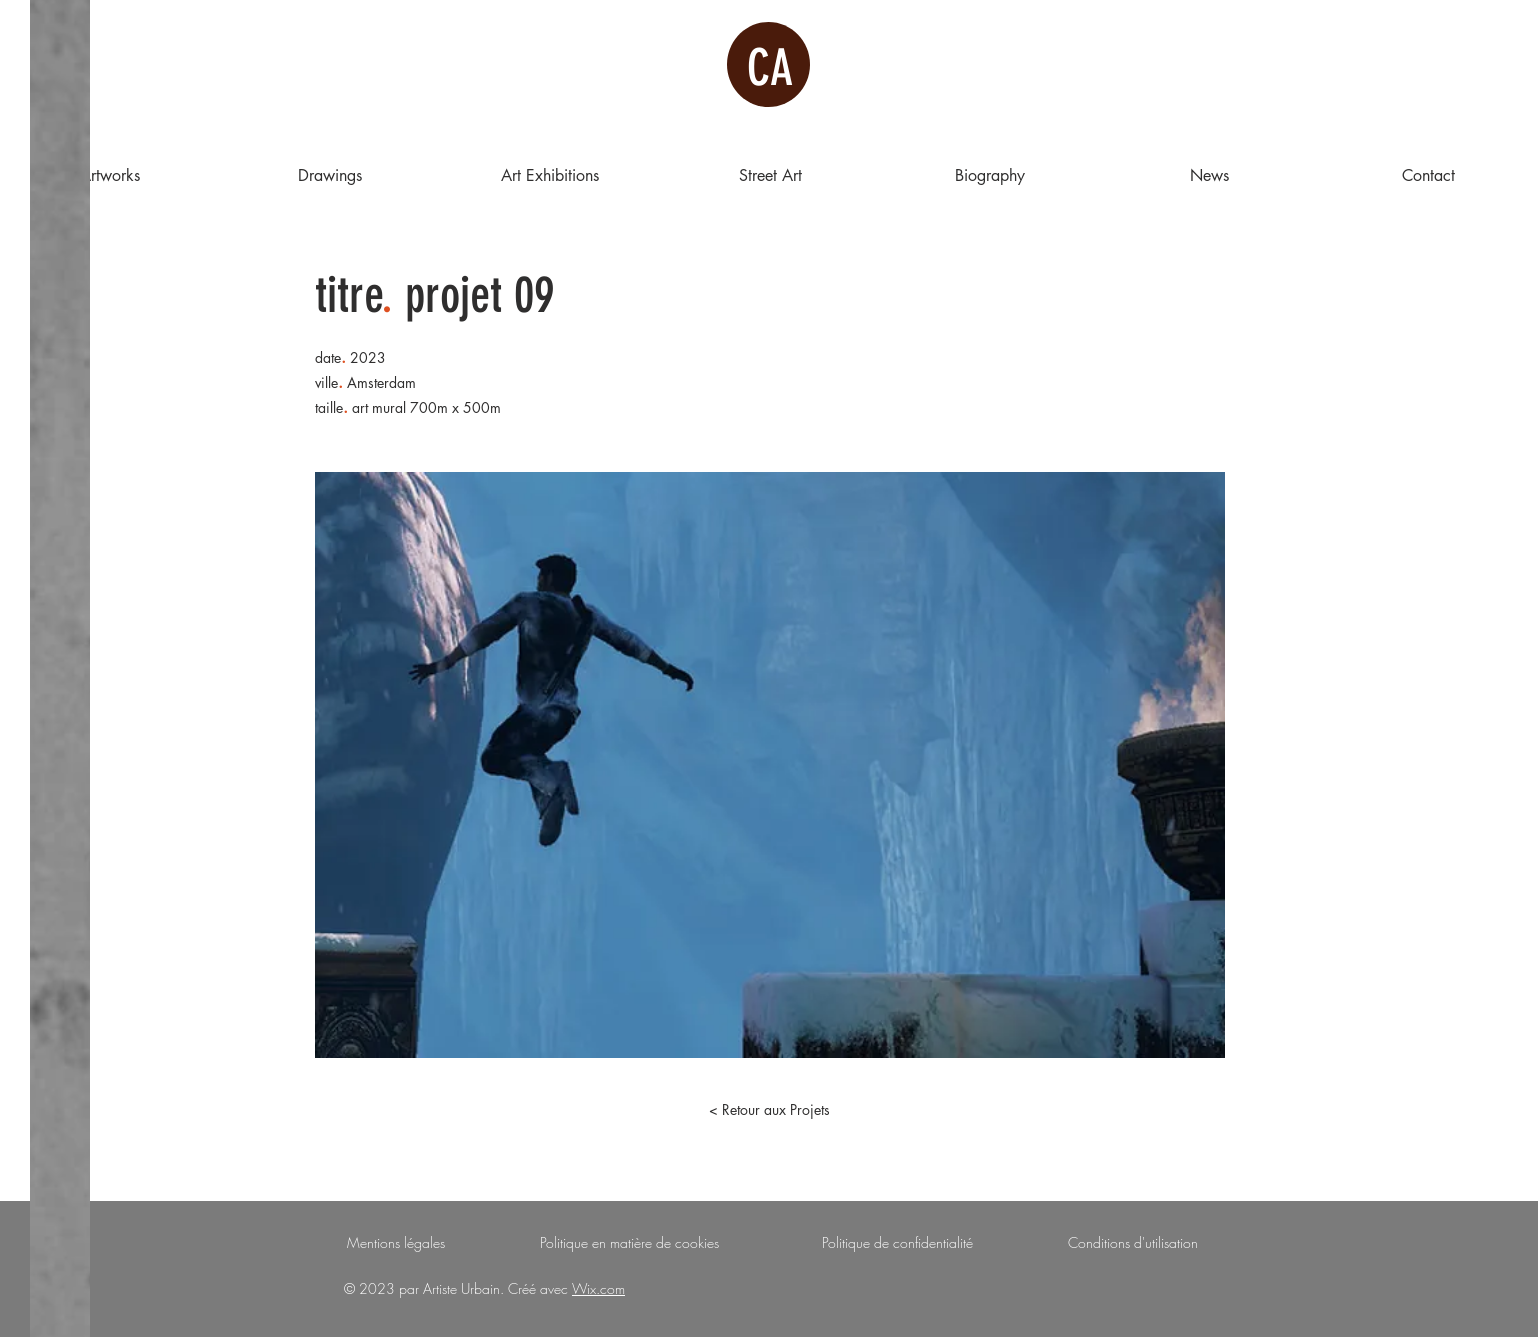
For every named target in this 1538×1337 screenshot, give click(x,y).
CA (770, 68)
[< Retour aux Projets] (769, 1110)
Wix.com (598, 1288)
